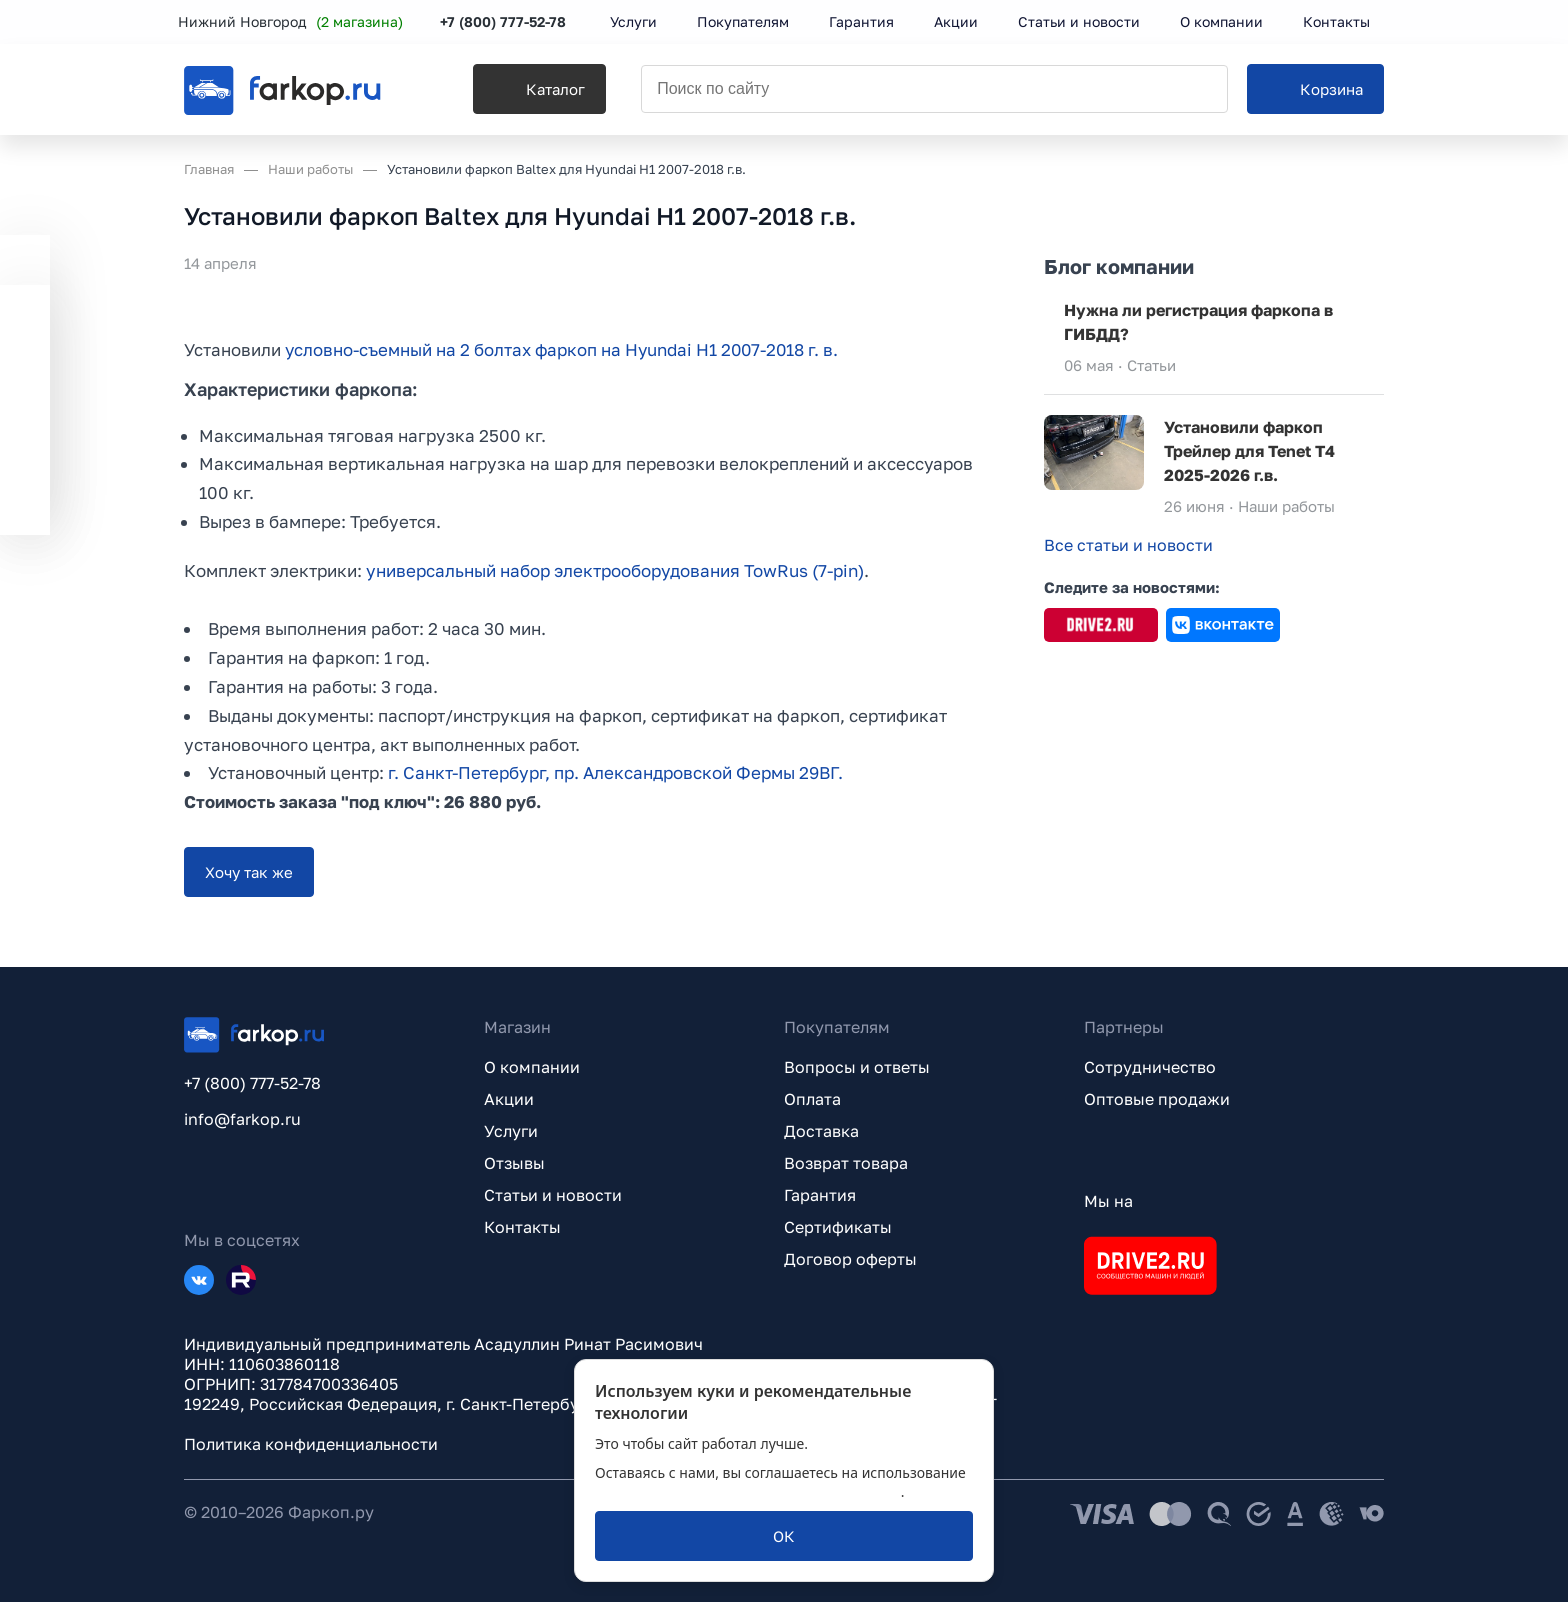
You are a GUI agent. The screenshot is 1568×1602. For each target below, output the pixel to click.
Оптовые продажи (1157, 1099)
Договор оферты (850, 1259)
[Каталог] (530, 91)
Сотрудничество (1150, 1067)
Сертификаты (838, 1227)
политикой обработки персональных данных (748, 1491)
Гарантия (820, 1195)
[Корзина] (1315, 91)
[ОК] (784, 1536)
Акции (509, 1099)
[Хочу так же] (249, 872)
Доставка (821, 1131)
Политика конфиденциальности (311, 1444)
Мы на (1108, 1201)
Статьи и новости (553, 1195)
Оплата (812, 1099)
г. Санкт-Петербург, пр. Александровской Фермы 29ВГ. (615, 773)
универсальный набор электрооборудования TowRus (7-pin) (615, 570)
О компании (532, 1067)
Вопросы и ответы (857, 1067)
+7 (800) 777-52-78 (509, 22)
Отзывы (514, 1163)
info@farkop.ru (242, 1119)
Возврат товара (846, 1163)
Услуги (511, 1131)
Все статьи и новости (1128, 545)
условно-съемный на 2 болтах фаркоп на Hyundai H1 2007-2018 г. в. (564, 349)
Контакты (522, 1227)
